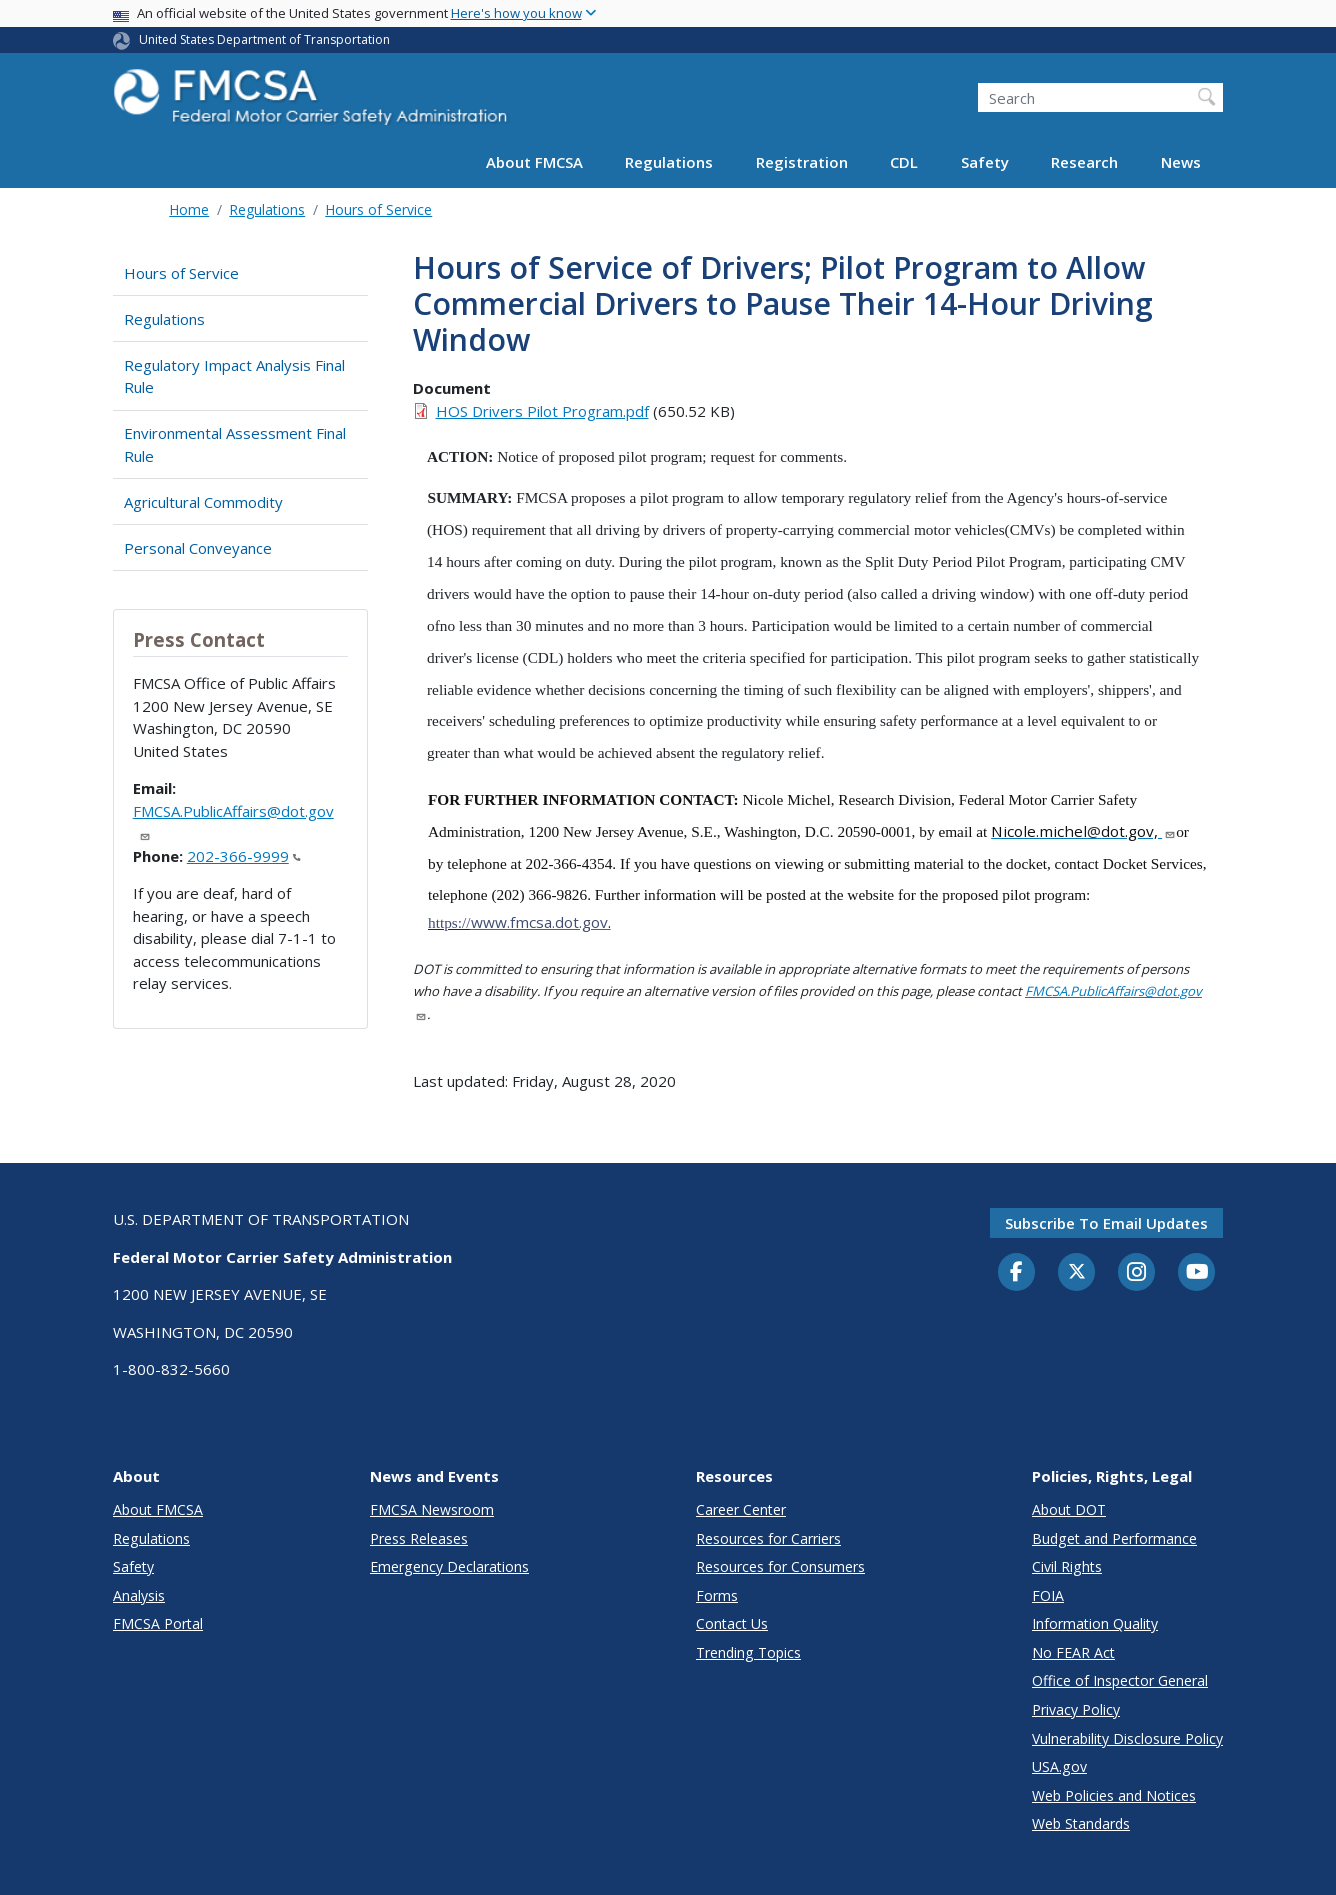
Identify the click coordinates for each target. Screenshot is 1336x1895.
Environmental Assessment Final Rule (235, 444)
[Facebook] (1017, 1273)
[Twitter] (1077, 1272)
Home (189, 209)
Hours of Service (378, 209)
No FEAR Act (1073, 1652)
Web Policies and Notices (1114, 1795)
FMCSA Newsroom (432, 1509)
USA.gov (1059, 1766)
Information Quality (1095, 1623)
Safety (985, 162)
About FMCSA (534, 162)
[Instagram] (1137, 1274)
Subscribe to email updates (1106, 1223)
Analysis (139, 1595)
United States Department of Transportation (264, 39)
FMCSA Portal (158, 1623)
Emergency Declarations (449, 1566)
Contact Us (732, 1623)
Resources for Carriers (768, 1538)
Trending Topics (748, 1652)
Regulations (669, 162)
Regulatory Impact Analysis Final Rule (234, 376)
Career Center (741, 1509)
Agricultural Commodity (203, 502)
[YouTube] (1197, 1273)
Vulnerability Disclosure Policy (1127, 1738)
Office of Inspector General (1120, 1680)
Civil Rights (1067, 1566)
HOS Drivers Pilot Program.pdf (542, 411)
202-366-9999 (244, 856)
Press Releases (419, 1538)
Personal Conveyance (198, 548)
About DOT (1069, 1509)
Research (1084, 162)
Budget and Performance (1114, 1538)
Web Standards (1081, 1823)
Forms (717, 1595)
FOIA (1048, 1595)
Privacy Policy (1076, 1709)
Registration (802, 162)
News (1181, 162)
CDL (904, 162)
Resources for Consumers (780, 1566)
